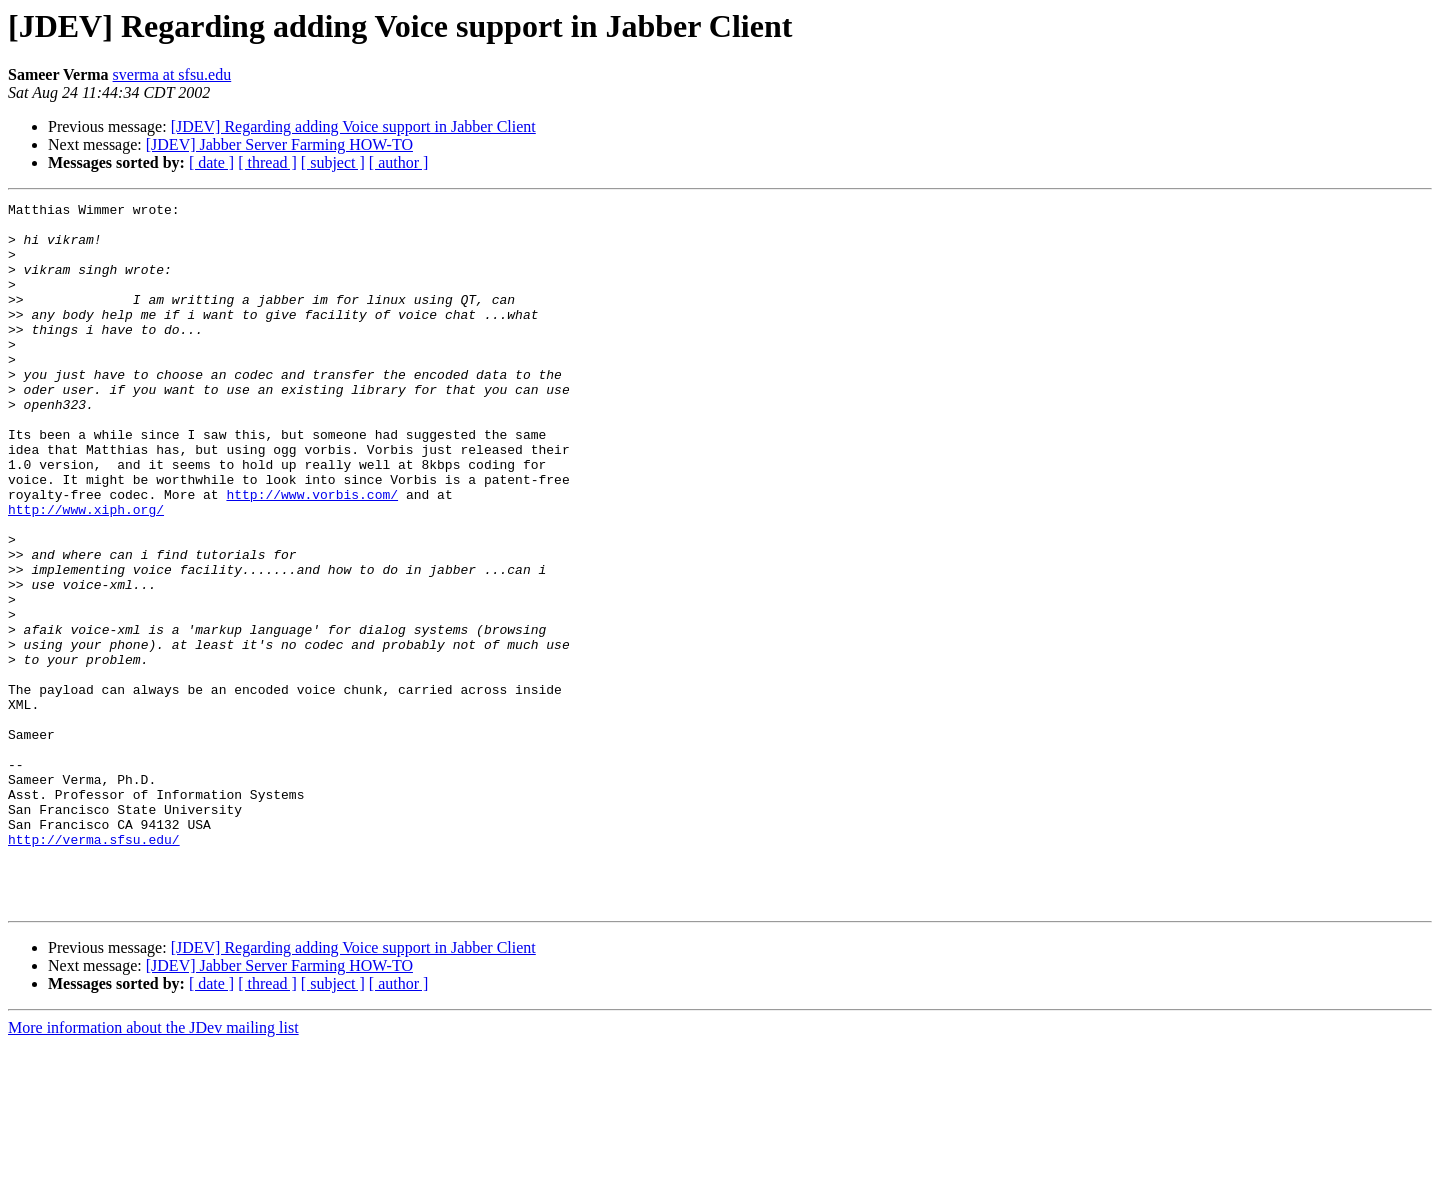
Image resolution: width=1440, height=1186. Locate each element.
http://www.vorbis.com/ (312, 554)
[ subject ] (333, 162)
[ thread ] (267, 162)
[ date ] (211, 162)
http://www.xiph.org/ (86, 572)
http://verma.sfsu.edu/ (94, 968)
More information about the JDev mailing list (153, 1168)
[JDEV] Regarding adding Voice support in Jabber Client (353, 126)
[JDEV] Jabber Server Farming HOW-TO (279, 144)
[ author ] (399, 162)
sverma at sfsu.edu (172, 74)
